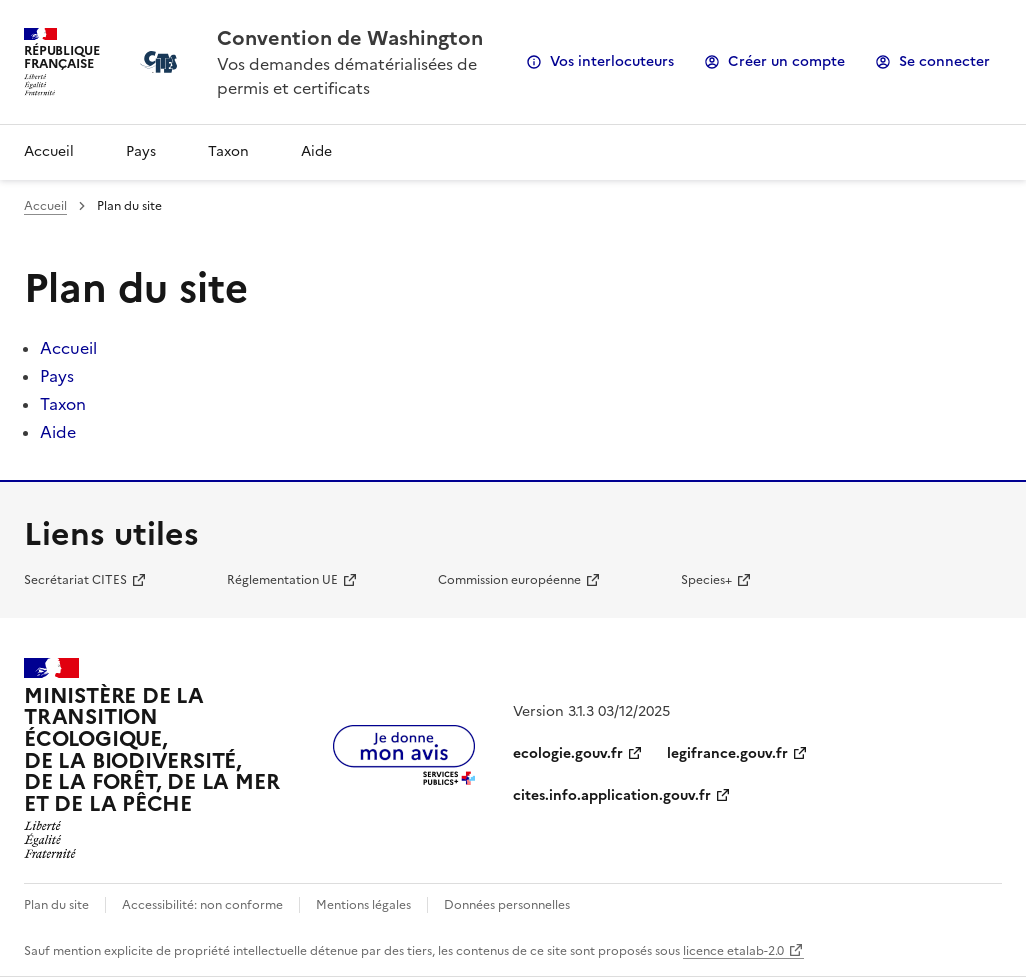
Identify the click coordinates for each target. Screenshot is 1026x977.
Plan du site (56, 905)
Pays (141, 151)
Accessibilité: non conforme (202, 905)
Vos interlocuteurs (612, 61)
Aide (316, 151)
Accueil (49, 151)
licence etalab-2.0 (733, 951)
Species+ (706, 580)
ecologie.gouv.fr (568, 753)
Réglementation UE (282, 580)
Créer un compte (786, 61)
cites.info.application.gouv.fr (612, 795)
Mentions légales (363, 905)
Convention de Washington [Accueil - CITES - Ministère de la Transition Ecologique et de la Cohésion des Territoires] (350, 38)
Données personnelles (507, 905)
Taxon (228, 151)
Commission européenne (509, 580)
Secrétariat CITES (75, 580)
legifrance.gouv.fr (727, 753)
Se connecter (944, 61)
